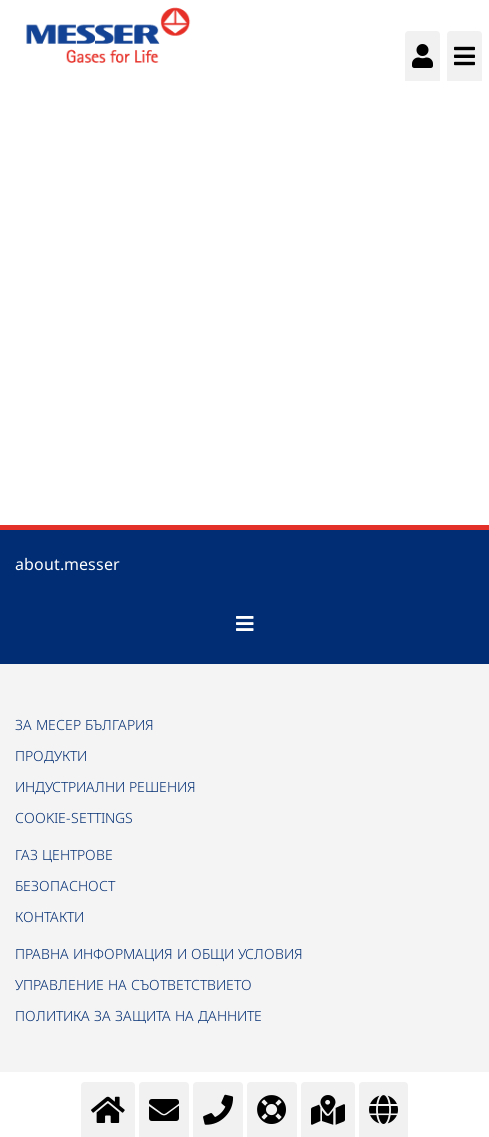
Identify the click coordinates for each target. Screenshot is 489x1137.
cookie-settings (74, 817)
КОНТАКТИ (49, 916)
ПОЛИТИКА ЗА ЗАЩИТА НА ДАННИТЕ (138, 1015)
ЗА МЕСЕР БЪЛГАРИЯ (84, 724)
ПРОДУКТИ (51, 755)
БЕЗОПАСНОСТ (65, 885)
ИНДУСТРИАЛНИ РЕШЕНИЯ (105, 786)
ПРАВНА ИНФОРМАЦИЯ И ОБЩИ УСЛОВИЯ (159, 953)
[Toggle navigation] (245, 624)
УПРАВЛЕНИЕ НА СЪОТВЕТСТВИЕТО (133, 984)
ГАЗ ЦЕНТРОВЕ (64, 854)
